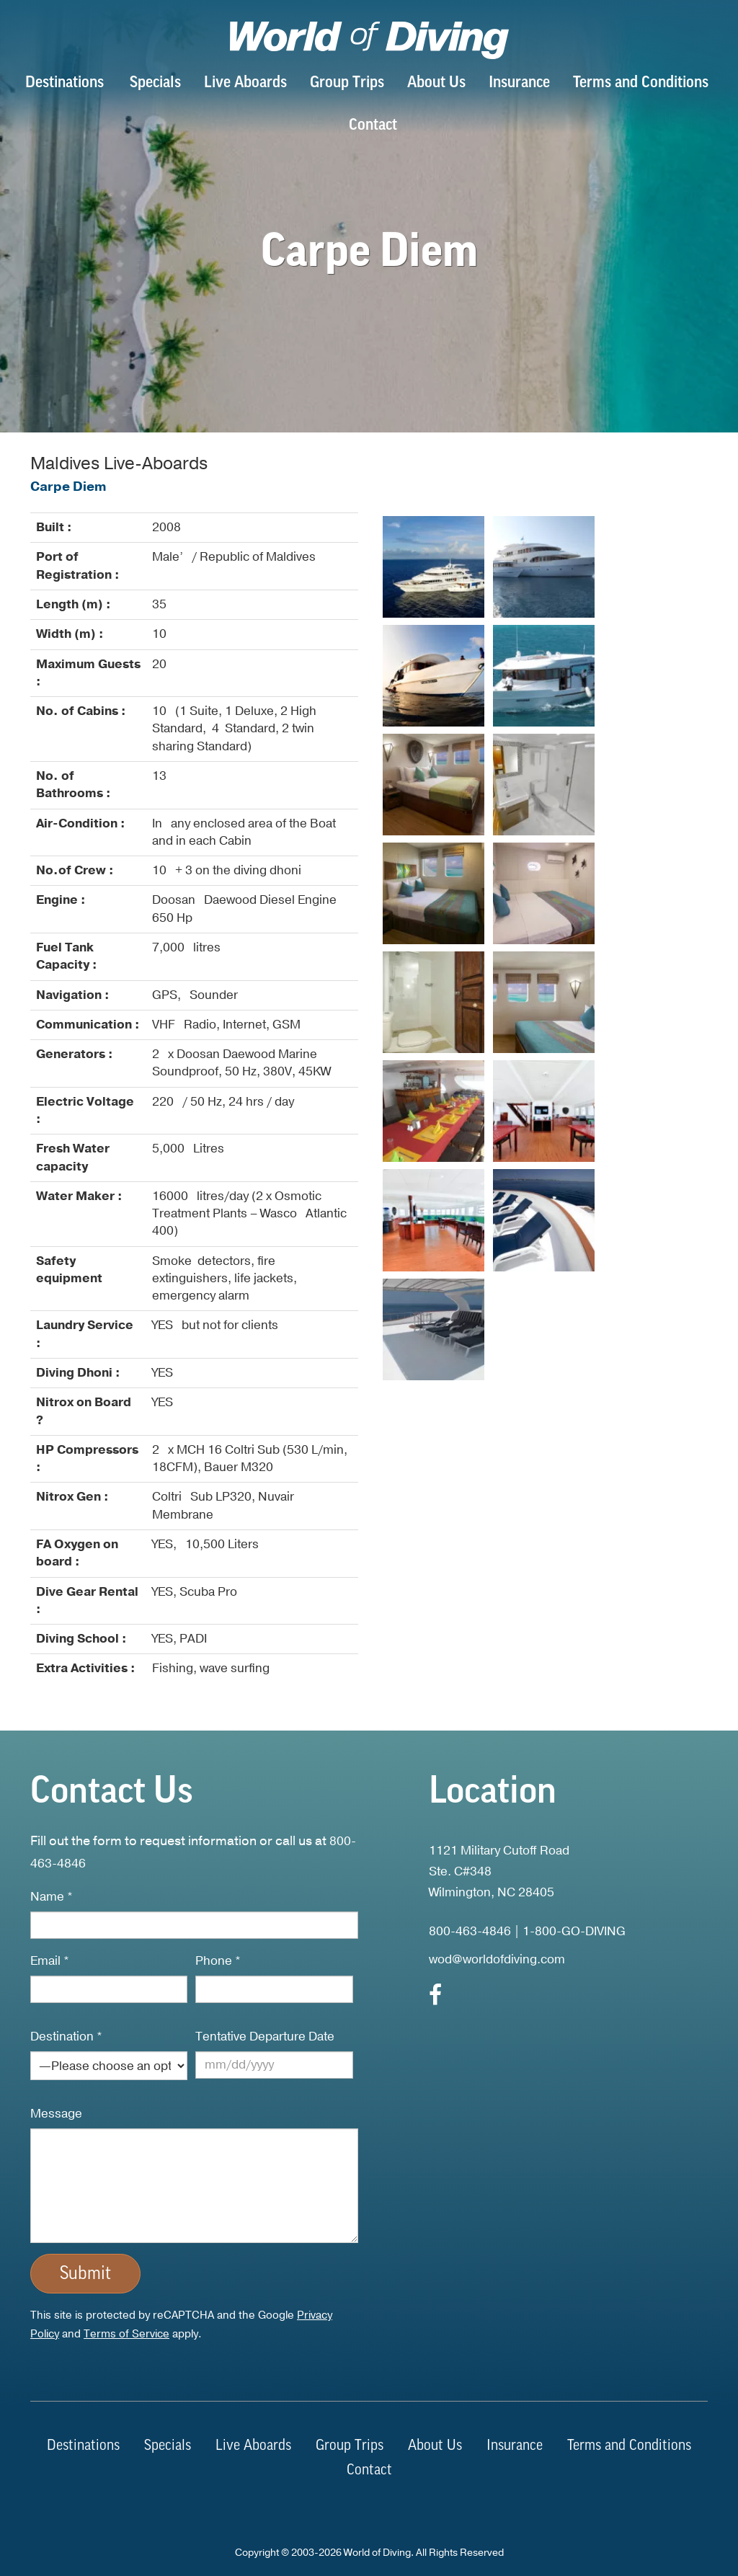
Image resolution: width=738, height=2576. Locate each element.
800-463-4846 (470, 1931)
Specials (155, 83)
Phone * (218, 1961)
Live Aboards (245, 83)
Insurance (519, 83)
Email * (49, 1961)
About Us (436, 83)
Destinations (64, 83)
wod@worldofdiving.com (497, 1959)
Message (56, 2113)
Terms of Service (126, 2334)
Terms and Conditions (640, 83)
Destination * (66, 2036)
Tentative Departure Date (264, 2036)
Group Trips (347, 83)
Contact (373, 125)
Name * (51, 1896)
